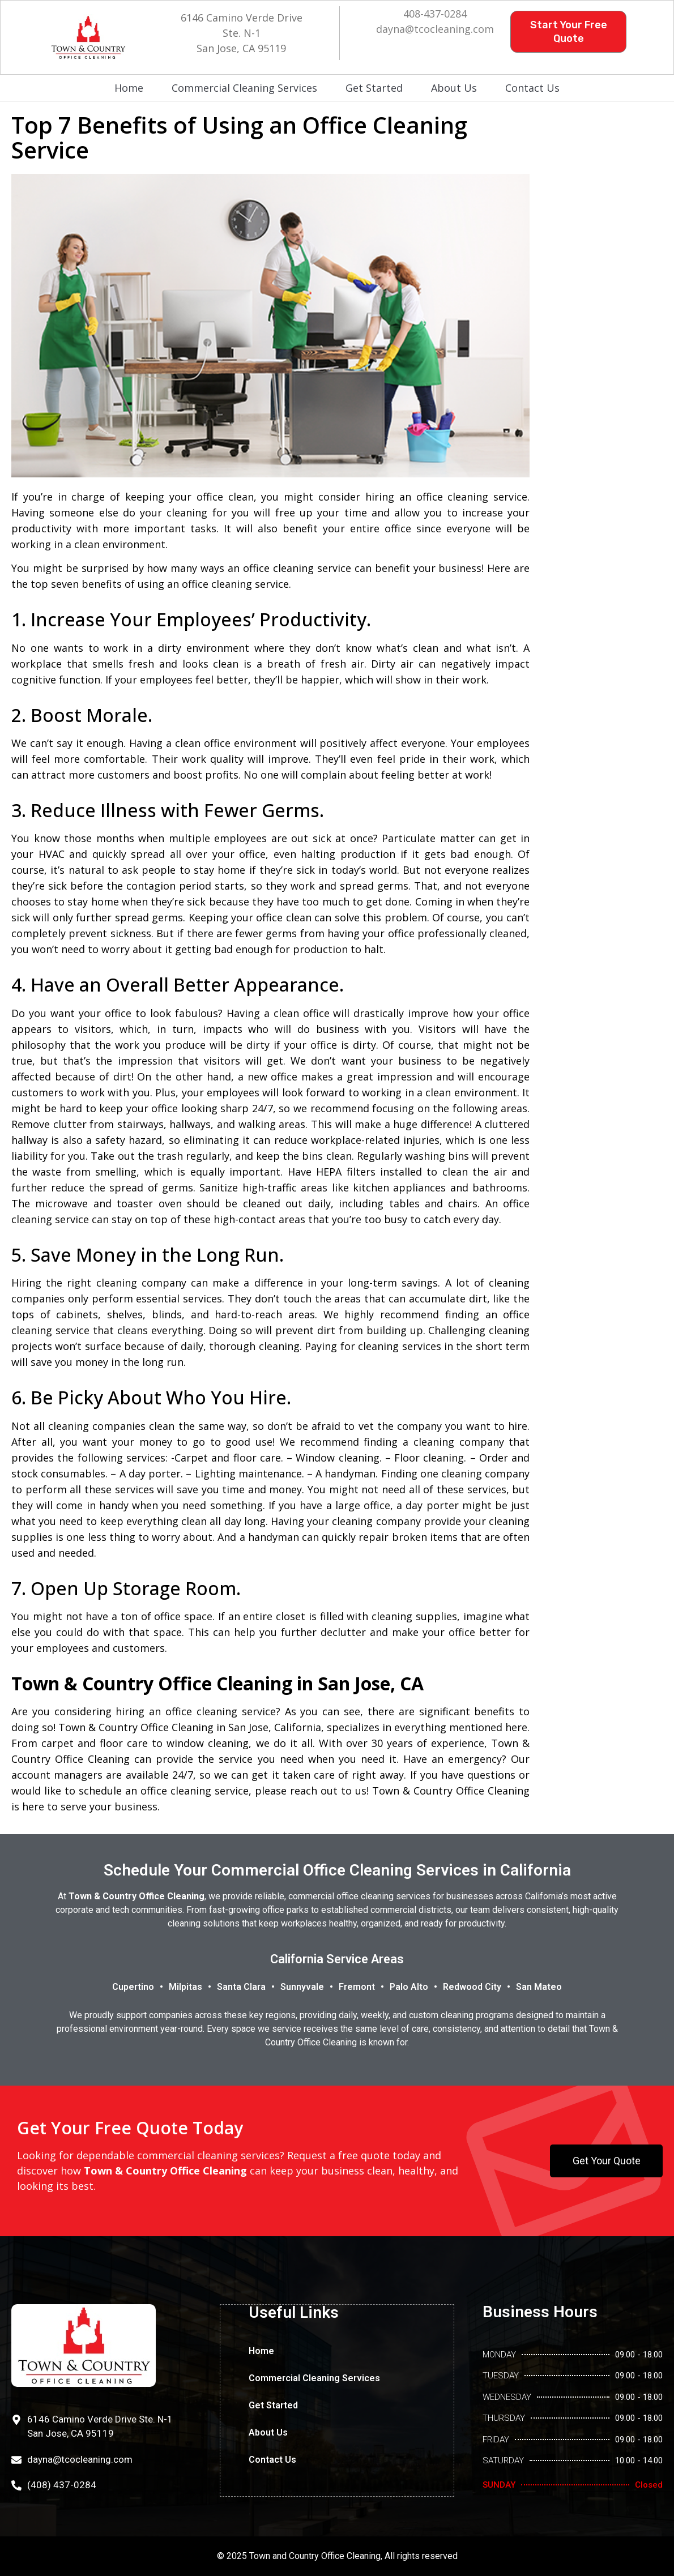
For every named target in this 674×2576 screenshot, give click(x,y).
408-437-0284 (435, 13)
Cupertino (133, 1986)
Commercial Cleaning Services (244, 88)
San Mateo (539, 1986)
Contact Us (532, 88)
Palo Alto (409, 1986)
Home (128, 88)
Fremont (357, 1986)
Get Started (374, 88)
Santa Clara (241, 1986)
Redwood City (472, 1986)
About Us (454, 88)
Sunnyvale (302, 1986)
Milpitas (185, 1986)
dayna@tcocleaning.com (435, 29)
